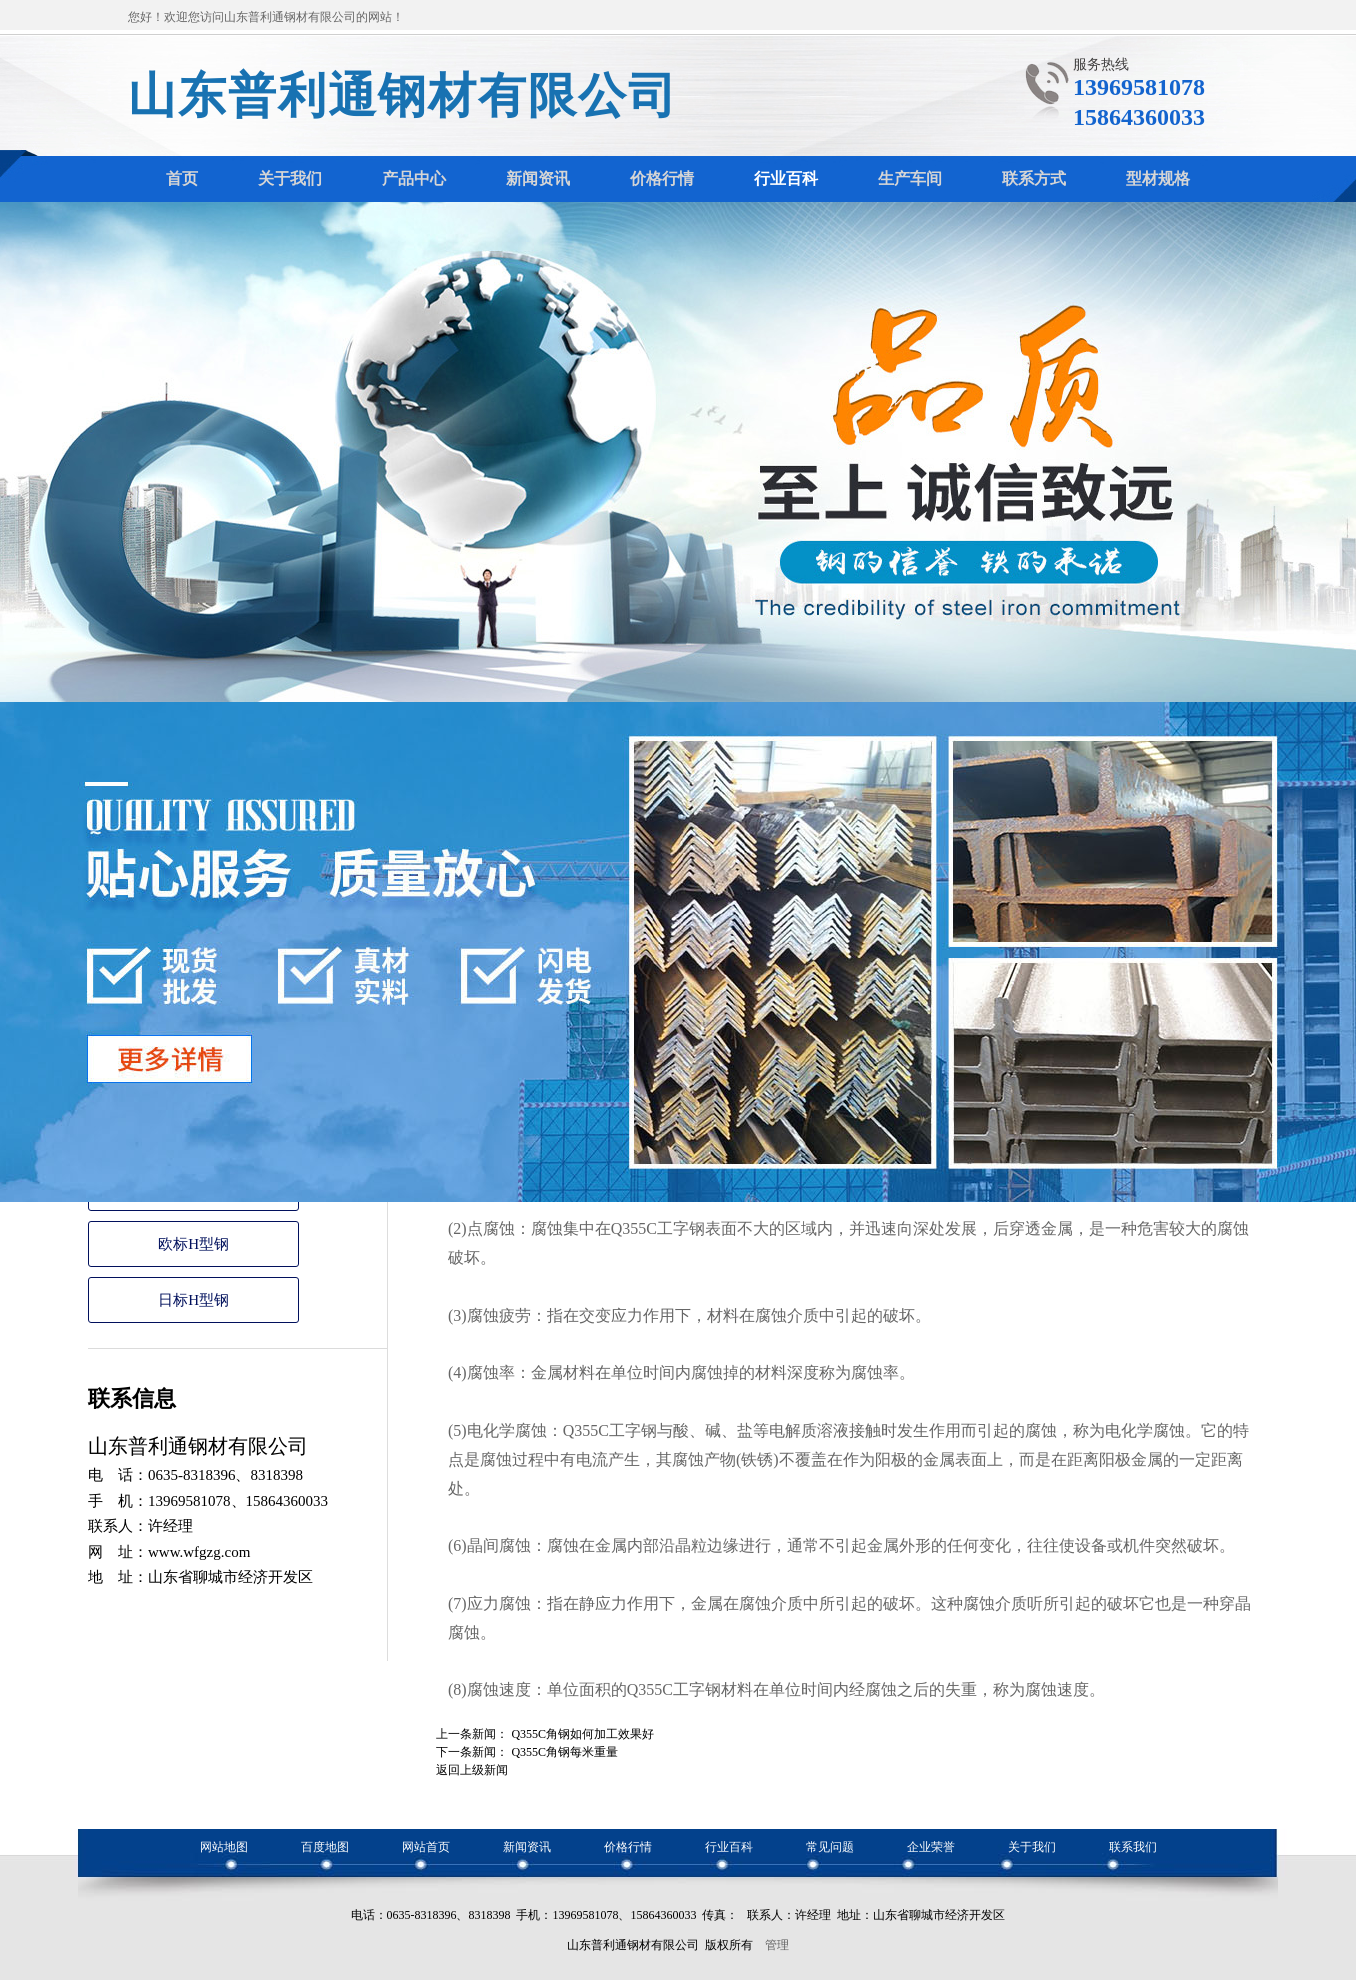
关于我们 (1032, 1847)
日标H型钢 (193, 1300)
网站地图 (224, 1847)
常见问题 (830, 1847)
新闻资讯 (527, 1847)
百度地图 (325, 1847)
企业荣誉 (931, 1847)
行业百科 (729, 1847)
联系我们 (1133, 1847)
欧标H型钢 (193, 1244)
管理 (777, 1945)
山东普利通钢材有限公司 (403, 95)
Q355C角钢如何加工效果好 (582, 1734)
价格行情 (628, 1847)
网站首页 (426, 1847)
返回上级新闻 (472, 1770)
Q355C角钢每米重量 (564, 1752)
